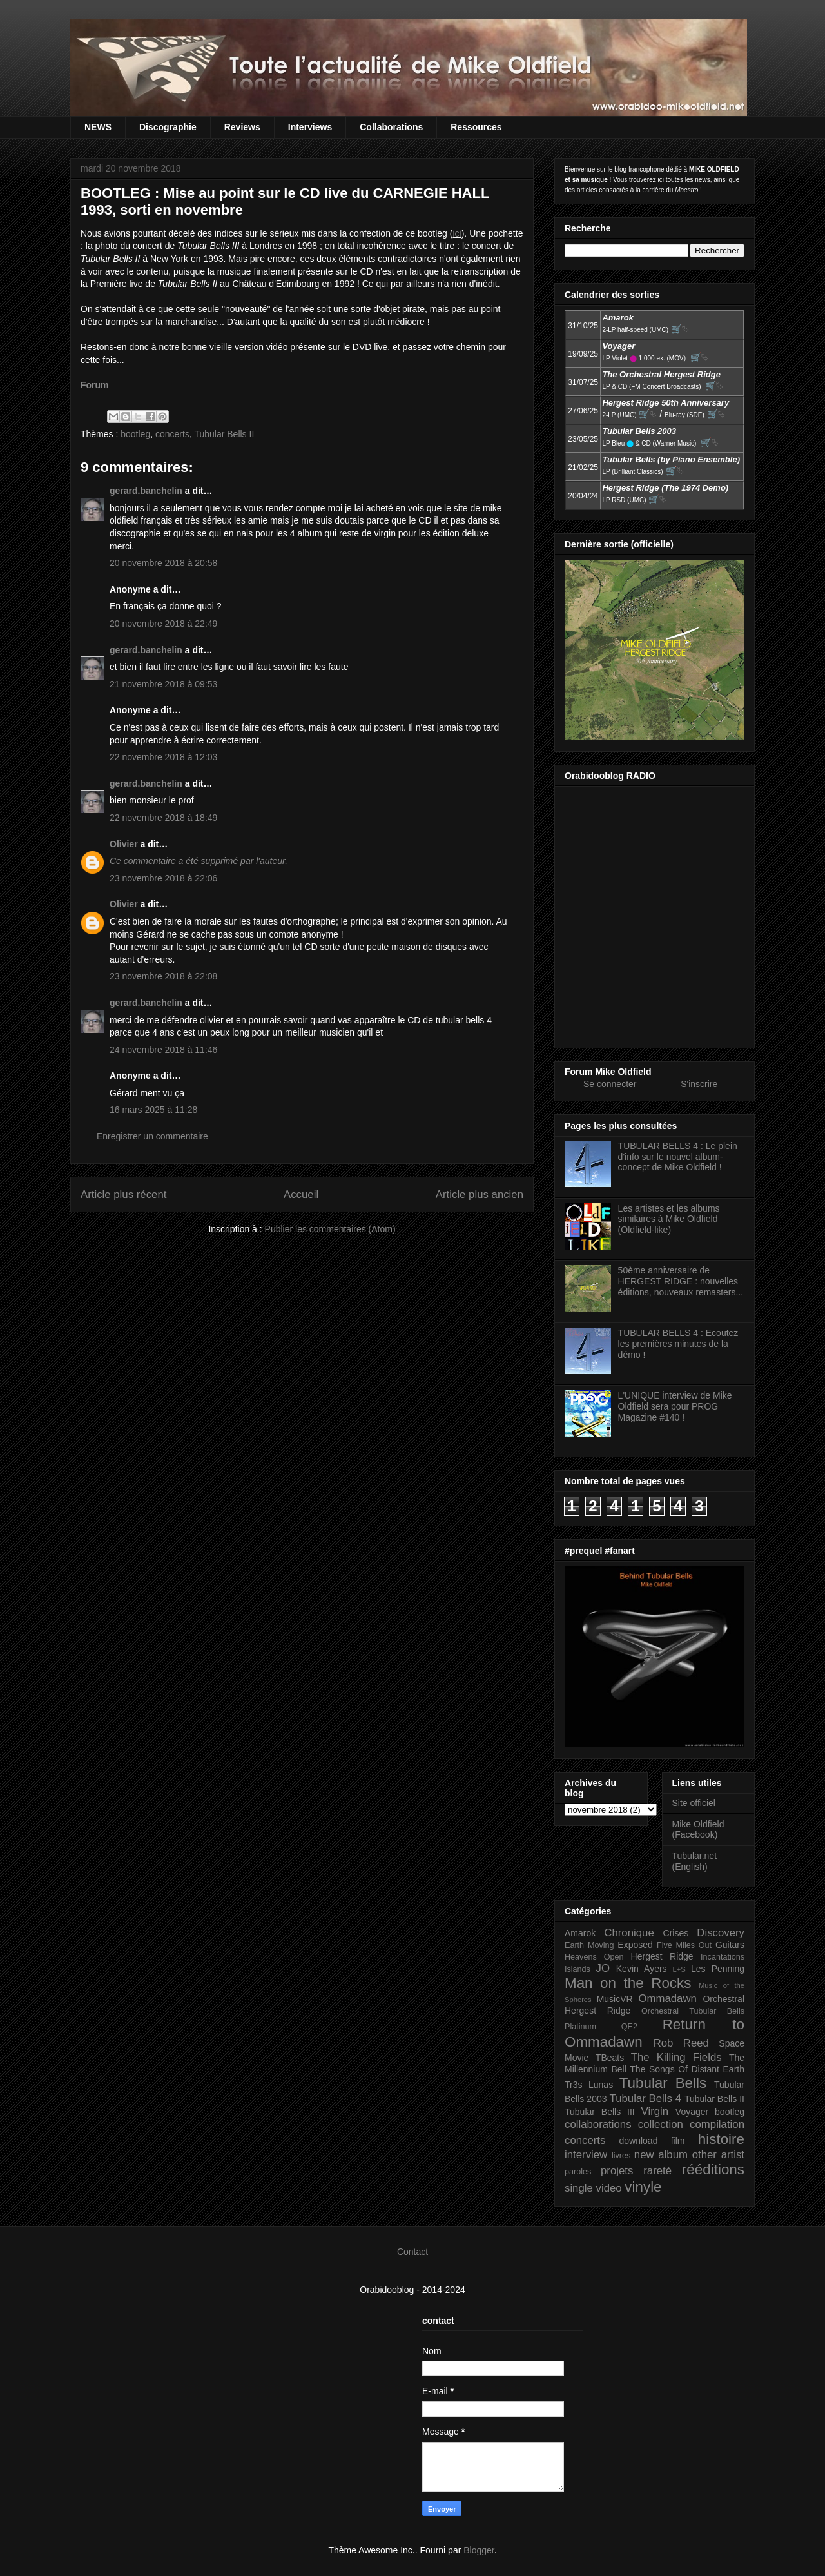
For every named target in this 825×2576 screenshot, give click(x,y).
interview (586, 2154)
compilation (717, 2124)
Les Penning (717, 1968)
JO (603, 1968)
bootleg (135, 434)
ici (456, 233)
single (579, 2188)
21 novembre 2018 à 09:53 (163, 684)
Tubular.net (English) (694, 1861)
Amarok (580, 1933)
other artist (718, 2154)
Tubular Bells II (224, 434)
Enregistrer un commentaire (152, 1136)
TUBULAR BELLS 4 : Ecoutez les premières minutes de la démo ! (678, 1344)
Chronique (629, 1933)
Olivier (124, 844)
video (609, 2188)
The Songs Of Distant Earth (687, 2069)
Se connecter (610, 1084)
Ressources (476, 127)
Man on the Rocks (628, 1983)
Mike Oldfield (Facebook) (698, 1829)
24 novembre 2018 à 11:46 (163, 1050)
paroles (578, 2171)
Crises (676, 1933)
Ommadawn (667, 1998)
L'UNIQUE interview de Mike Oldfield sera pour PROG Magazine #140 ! (675, 1406)
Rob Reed (681, 2043)
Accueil (301, 1194)
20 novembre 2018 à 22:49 (163, 623)
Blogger (478, 2550)
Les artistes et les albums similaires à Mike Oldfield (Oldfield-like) (669, 1219)
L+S (679, 1969)
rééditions (713, 2169)
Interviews (310, 127)
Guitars (729, 1945)
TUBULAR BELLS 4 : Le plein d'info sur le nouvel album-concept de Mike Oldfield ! (677, 1157)
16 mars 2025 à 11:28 (153, 1110)
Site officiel (693, 1803)
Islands (577, 1969)
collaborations (598, 2124)
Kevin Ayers (641, 1968)
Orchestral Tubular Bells (692, 2011)
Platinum (580, 2026)
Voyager (691, 2112)
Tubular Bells (662, 2083)
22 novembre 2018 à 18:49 (163, 817)
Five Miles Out (684, 1945)
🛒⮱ (680, 329)
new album (661, 2154)
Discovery (720, 1933)
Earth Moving (589, 1945)
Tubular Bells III (600, 2112)
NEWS (98, 127)
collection (660, 2124)
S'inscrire (699, 1084)
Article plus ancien (479, 1194)
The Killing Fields (676, 2057)
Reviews (242, 127)
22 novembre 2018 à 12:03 (163, 757)
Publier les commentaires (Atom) (330, 1229)
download (638, 2141)
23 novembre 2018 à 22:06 (163, 878)
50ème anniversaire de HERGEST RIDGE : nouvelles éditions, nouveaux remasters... (681, 1281)
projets (617, 2171)
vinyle (643, 2187)
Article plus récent (123, 1194)
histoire (721, 2139)
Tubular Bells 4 (646, 2098)
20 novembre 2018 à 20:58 (163, 563)
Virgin (655, 2111)
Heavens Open (594, 1956)
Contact (412, 2252)
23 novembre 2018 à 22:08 (163, 976)
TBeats (610, 2057)
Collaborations (391, 127)
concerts (172, 434)
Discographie (168, 127)
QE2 (629, 2026)
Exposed (634, 1945)
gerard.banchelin (146, 491)
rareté (657, 2171)
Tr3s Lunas (589, 2084)
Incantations (722, 1956)
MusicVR (615, 1999)
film (678, 2141)
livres (621, 2155)
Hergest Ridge (662, 1956)
